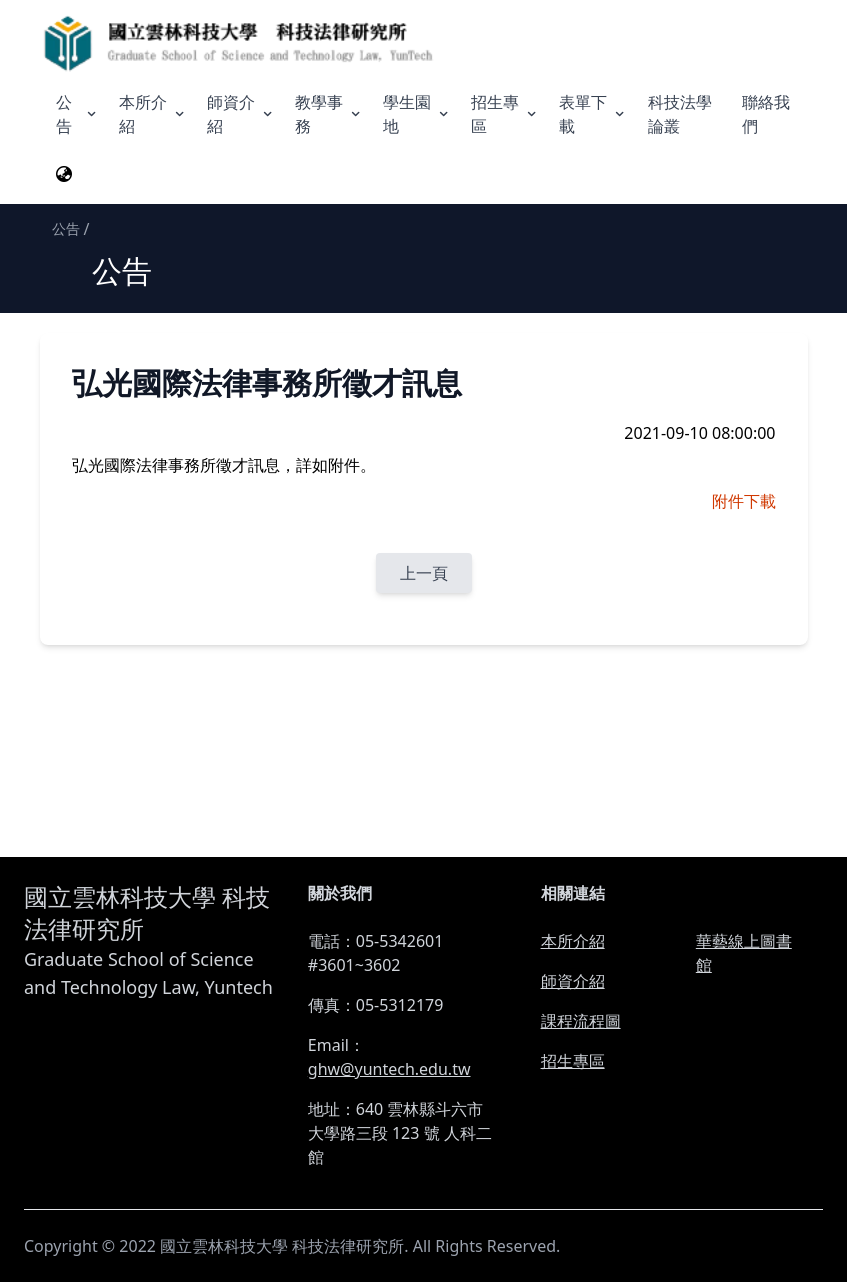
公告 (77, 114)
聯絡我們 (766, 114)
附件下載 (744, 501)
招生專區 (505, 114)
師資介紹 (241, 114)
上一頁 (424, 573)
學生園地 (417, 114)
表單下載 (593, 114)
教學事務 (329, 114)
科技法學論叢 (680, 114)
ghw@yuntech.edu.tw (389, 1069)
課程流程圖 (581, 1021)
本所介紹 (153, 114)
